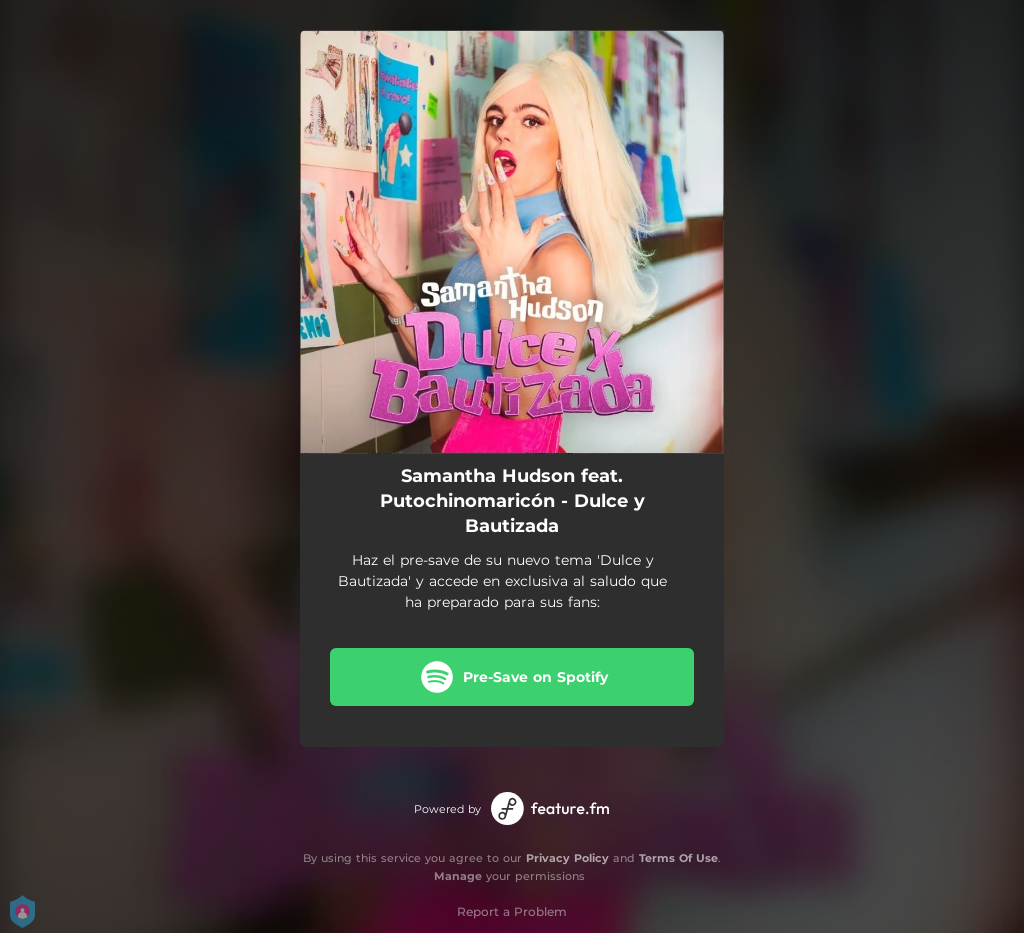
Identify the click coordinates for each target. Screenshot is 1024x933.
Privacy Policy (567, 858)
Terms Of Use (678, 858)
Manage (458, 876)
